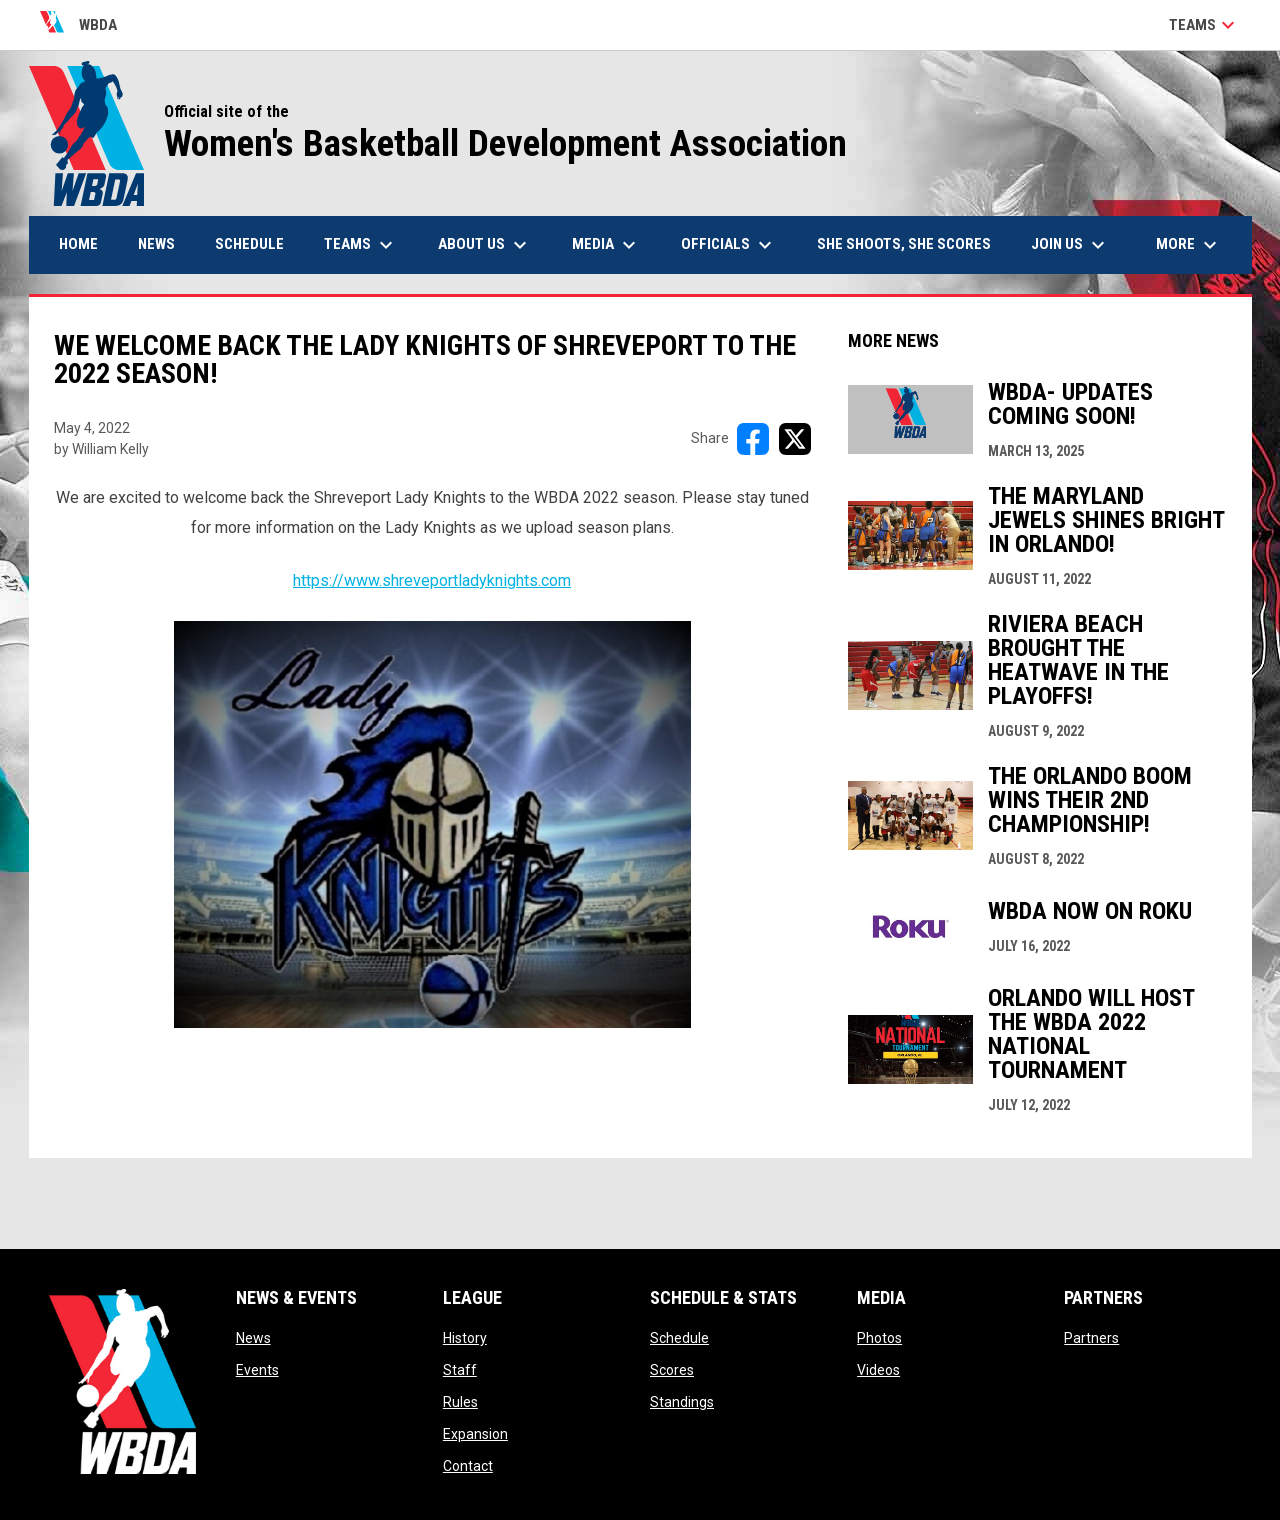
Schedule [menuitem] (249, 244)
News (253, 1338)
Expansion (475, 1434)
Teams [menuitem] (361, 245)
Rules (460, 1402)
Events (257, 1370)
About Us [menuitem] (485, 245)
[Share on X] (795, 439)
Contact (468, 1466)
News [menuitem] (156, 244)
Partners (1091, 1338)
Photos (879, 1338)
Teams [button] (1204, 25)
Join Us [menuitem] (1070, 245)
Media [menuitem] (606, 245)
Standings (682, 1402)
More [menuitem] (1189, 245)
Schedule (679, 1338)
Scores (672, 1370)
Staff (460, 1370)
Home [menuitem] (78, 244)
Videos (878, 1370)
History (465, 1338)
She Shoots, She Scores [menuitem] (904, 244)
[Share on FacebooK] (753, 439)
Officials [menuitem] (729, 245)
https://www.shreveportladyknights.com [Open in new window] (432, 580)
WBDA (78, 25)
